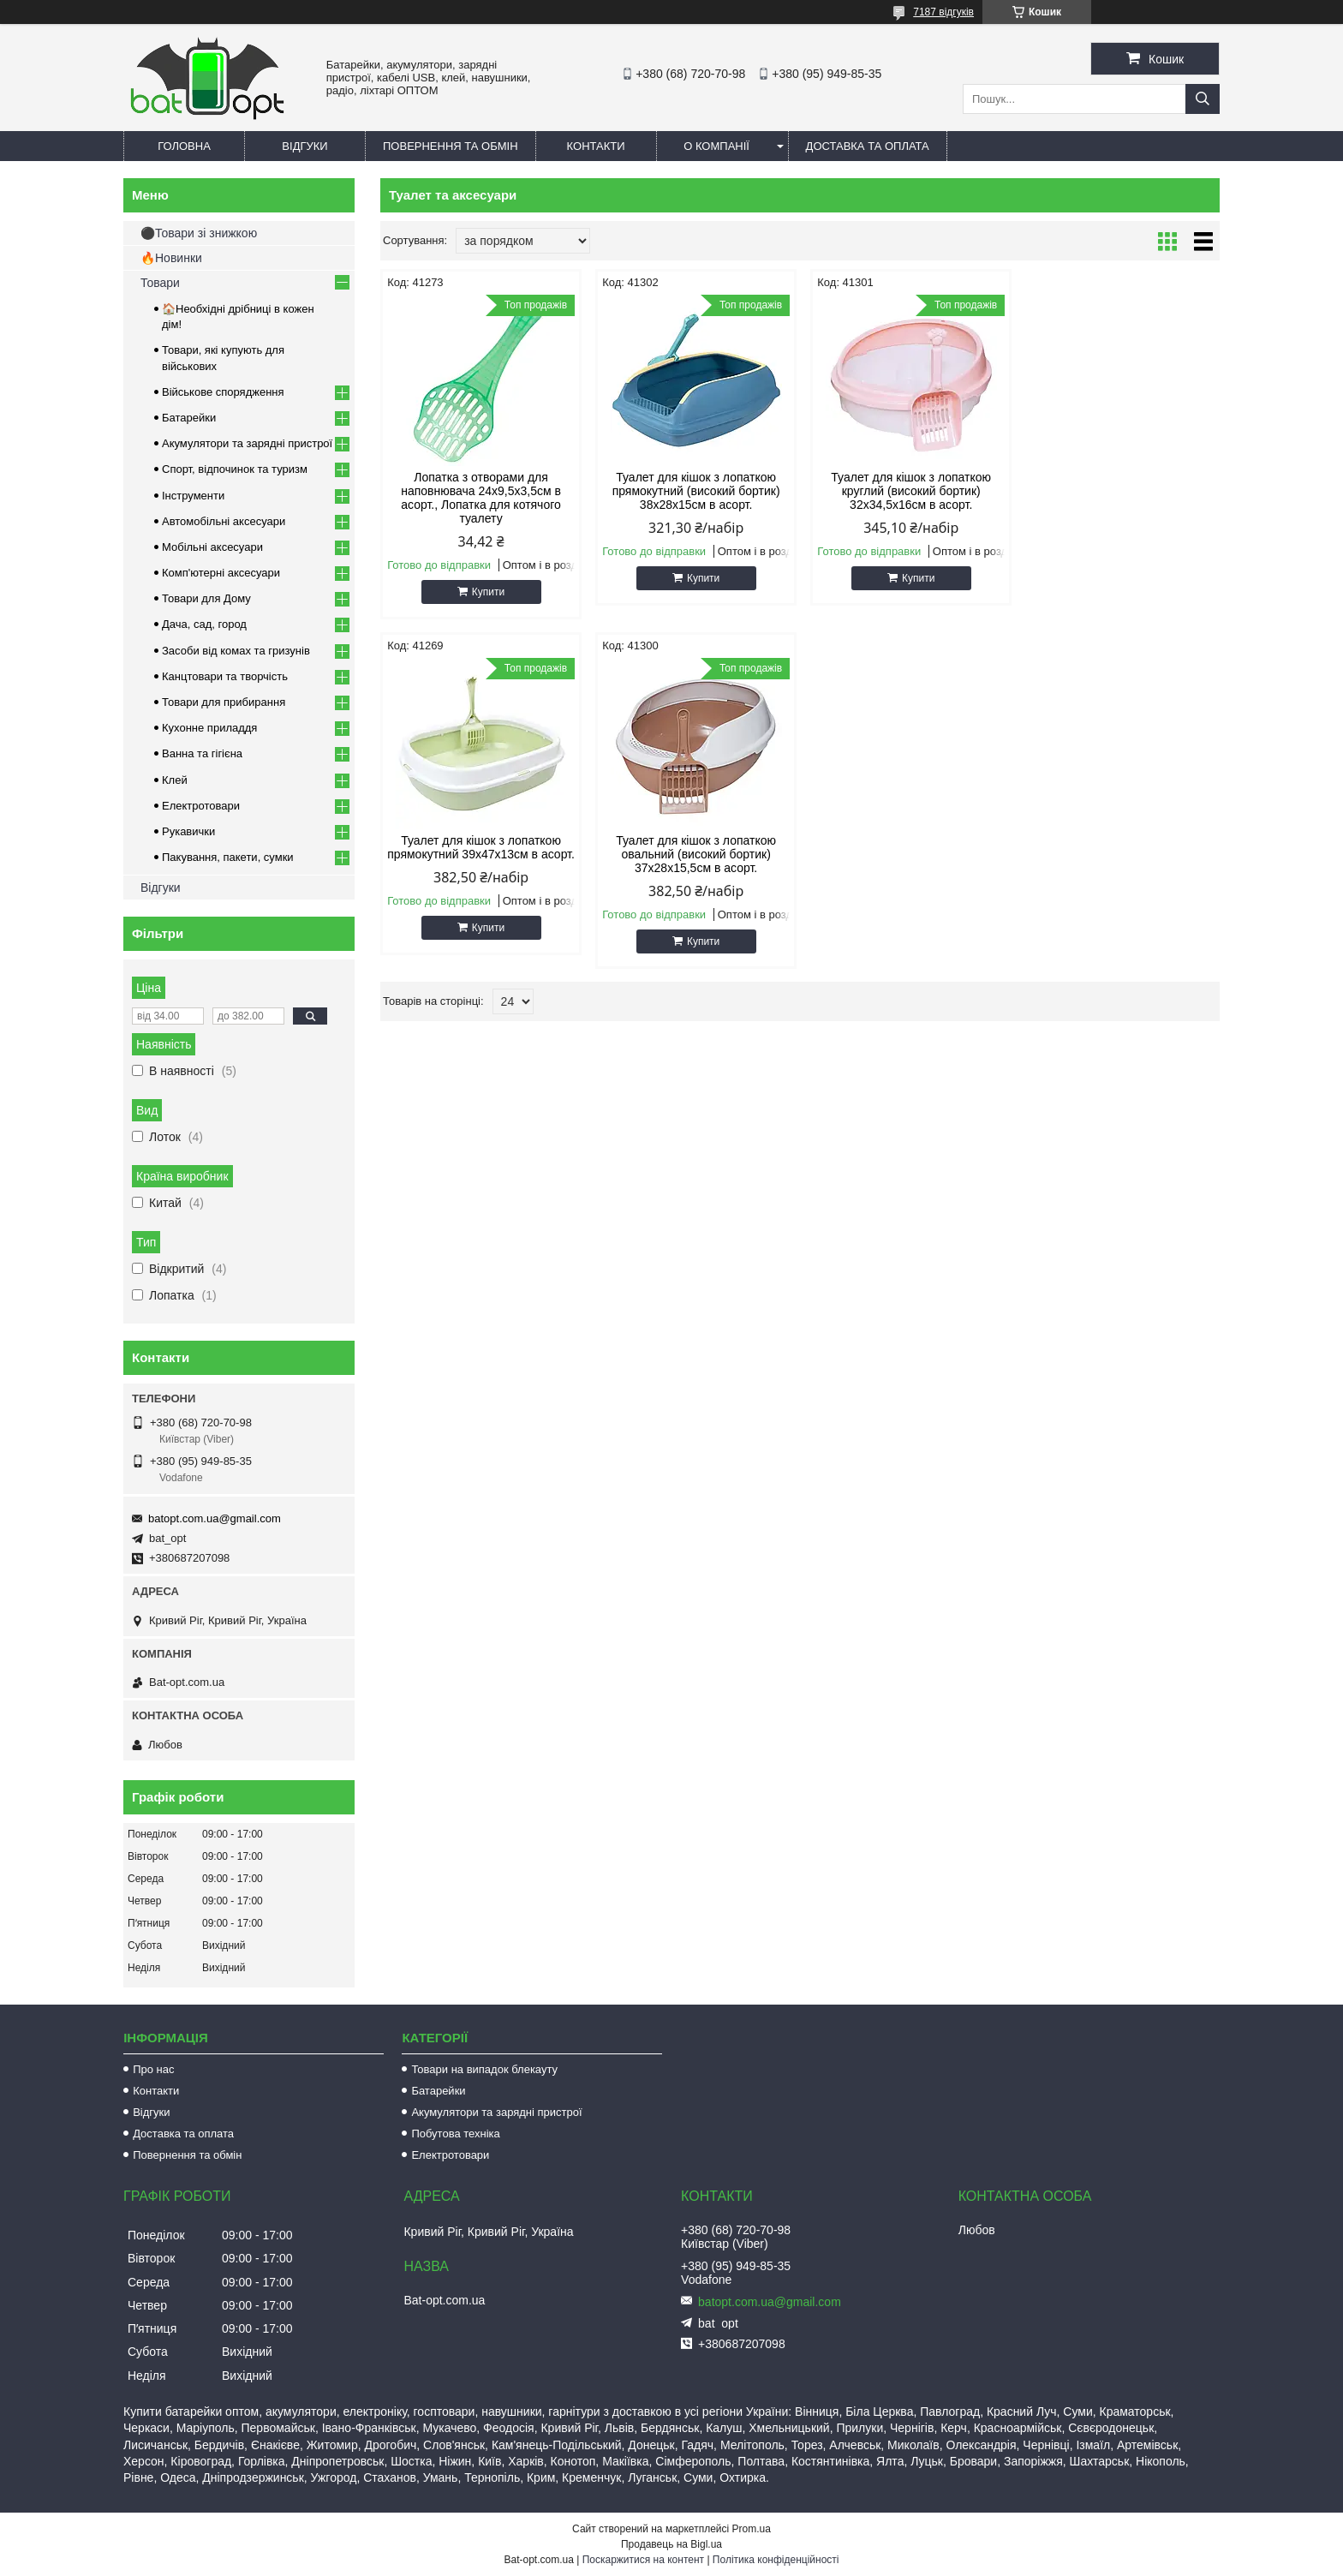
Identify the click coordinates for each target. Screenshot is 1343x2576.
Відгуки (304, 146)
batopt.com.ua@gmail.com (214, 1518)
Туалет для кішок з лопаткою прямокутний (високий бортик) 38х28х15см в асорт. (693, 490)
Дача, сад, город (204, 624)
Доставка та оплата (867, 146)
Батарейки (189, 417)
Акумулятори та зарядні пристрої (247, 443)
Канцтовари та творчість (225, 676)
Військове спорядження (223, 392)
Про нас (153, 2069)
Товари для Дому (206, 598)
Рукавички (188, 831)
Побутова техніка (455, 2133)
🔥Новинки (171, 258)
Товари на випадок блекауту (484, 2069)
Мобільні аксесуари (212, 547)
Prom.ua (751, 2529)
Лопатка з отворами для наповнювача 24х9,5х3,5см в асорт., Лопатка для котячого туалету (480, 497)
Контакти (596, 146)
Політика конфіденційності (776, 2560)
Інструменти (193, 495)
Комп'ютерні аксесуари (221, 572)
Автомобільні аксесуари (223, 521)
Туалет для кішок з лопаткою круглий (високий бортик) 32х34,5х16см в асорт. (907, 490)
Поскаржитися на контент (643, 2560)
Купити (487, 592)
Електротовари (201, 805)
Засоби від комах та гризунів (236, 650)
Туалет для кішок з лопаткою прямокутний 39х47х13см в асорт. (1120, 490)
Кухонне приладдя (209, 727)
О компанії (716, 146)
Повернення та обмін (450, 146)
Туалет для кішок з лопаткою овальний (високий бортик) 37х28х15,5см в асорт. (480, 854)
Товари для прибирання (223, 702)
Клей (175, 780)
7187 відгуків (943, 12)
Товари (160, 283)
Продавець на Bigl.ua (671, 2544)
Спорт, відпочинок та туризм (234, 469)
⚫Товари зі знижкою (198, 233)
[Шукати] (1202, 99)
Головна (184, 146)
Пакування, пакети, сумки (228, 857)
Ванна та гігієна (202, 753)
